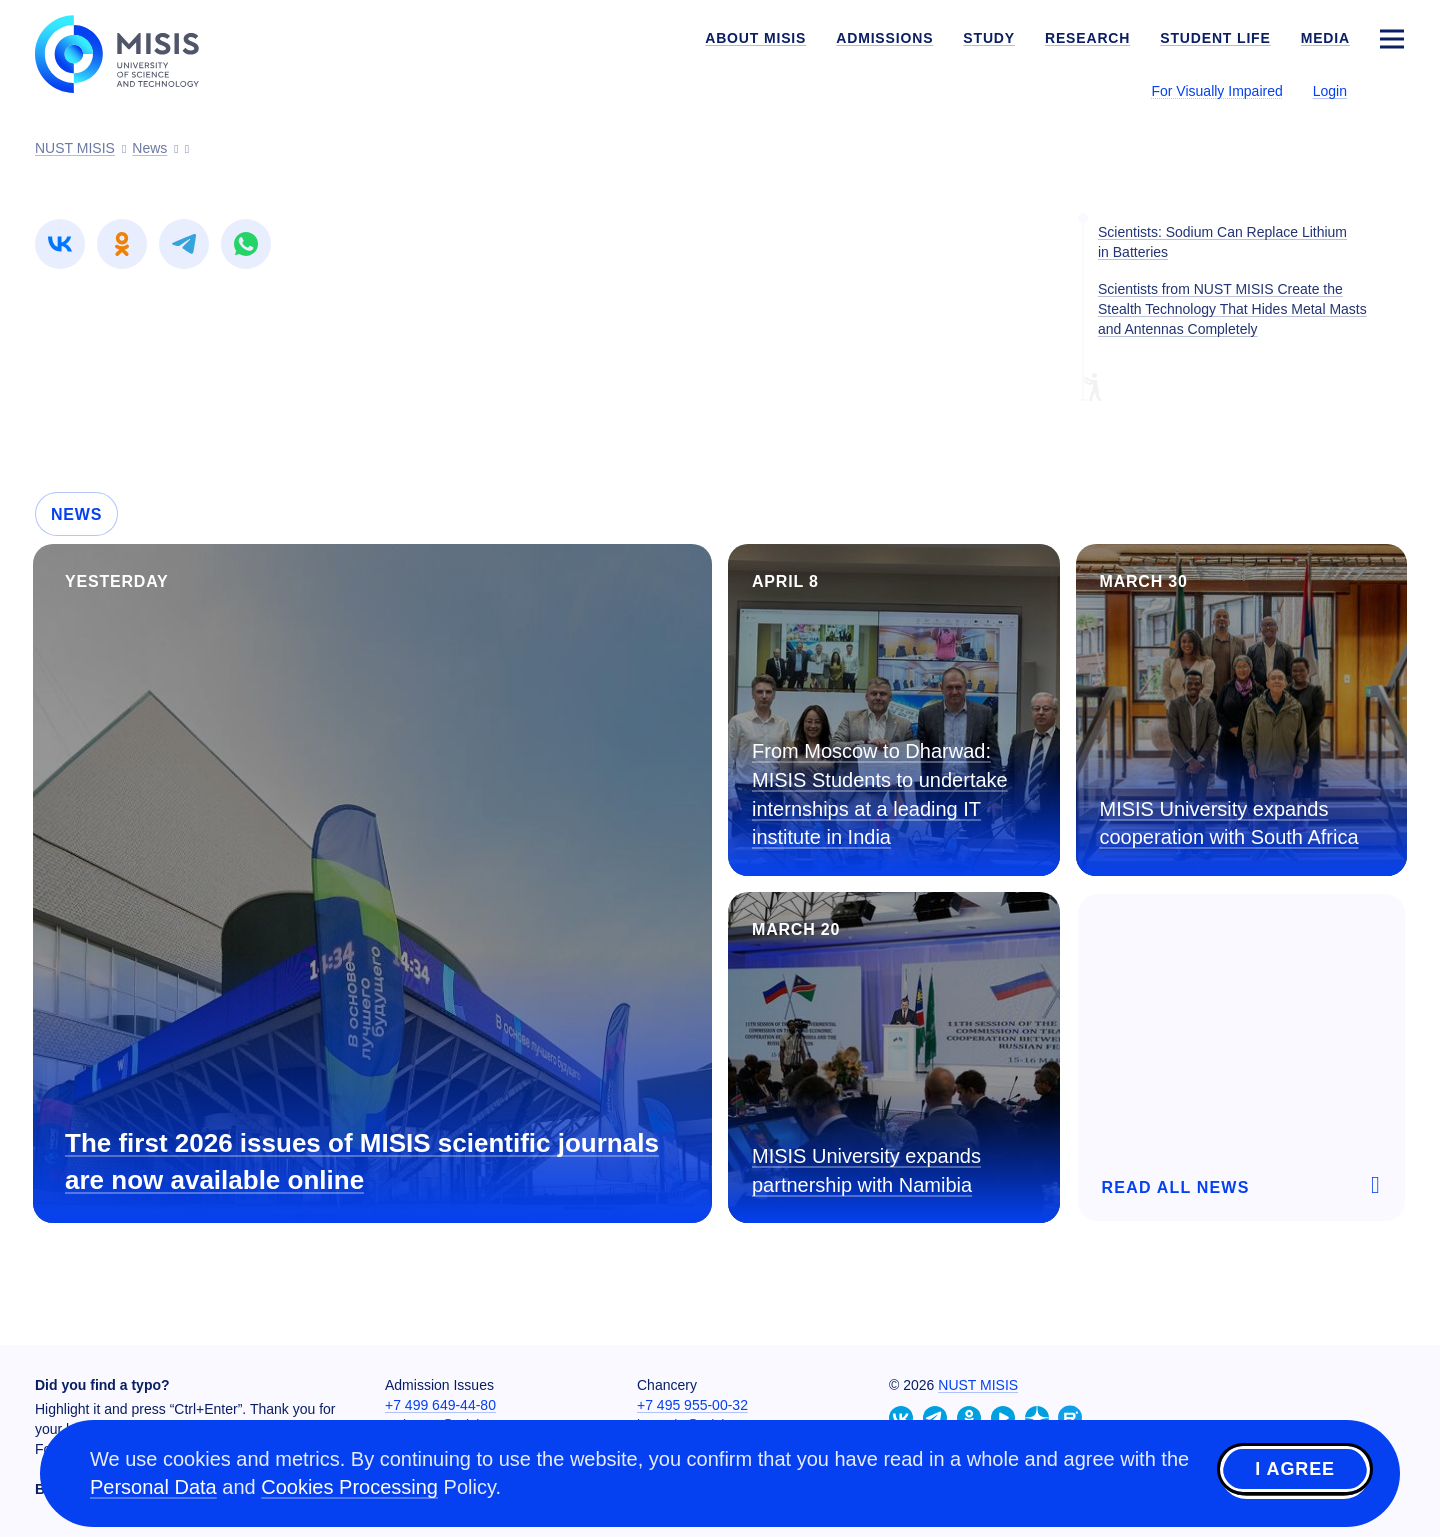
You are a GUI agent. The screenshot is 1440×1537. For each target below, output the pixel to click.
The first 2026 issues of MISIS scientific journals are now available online (362, 1161)
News (76, 514)
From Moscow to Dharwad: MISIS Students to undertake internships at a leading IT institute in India (880, 794)
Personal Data (153, 1487)
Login (1330, 91)
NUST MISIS (978, 1385)
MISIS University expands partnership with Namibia (866, 1170)
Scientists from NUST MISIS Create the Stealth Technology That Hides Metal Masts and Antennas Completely (1232, 309)
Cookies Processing (349, 1487)
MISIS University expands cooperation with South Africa (1229, 823)
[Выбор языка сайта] (1391, 90)
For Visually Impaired (1216, 91)
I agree (1295, 1470)
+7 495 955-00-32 (692, 1405)
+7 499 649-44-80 (440, 1405)
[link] (60, 244)
